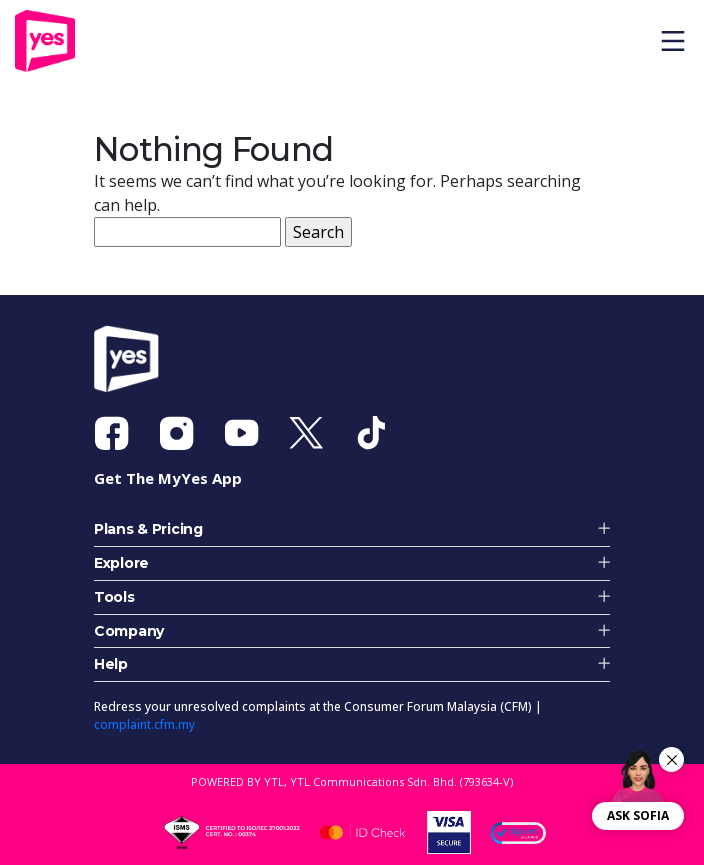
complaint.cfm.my (144, 724)
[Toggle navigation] (680, 41)
